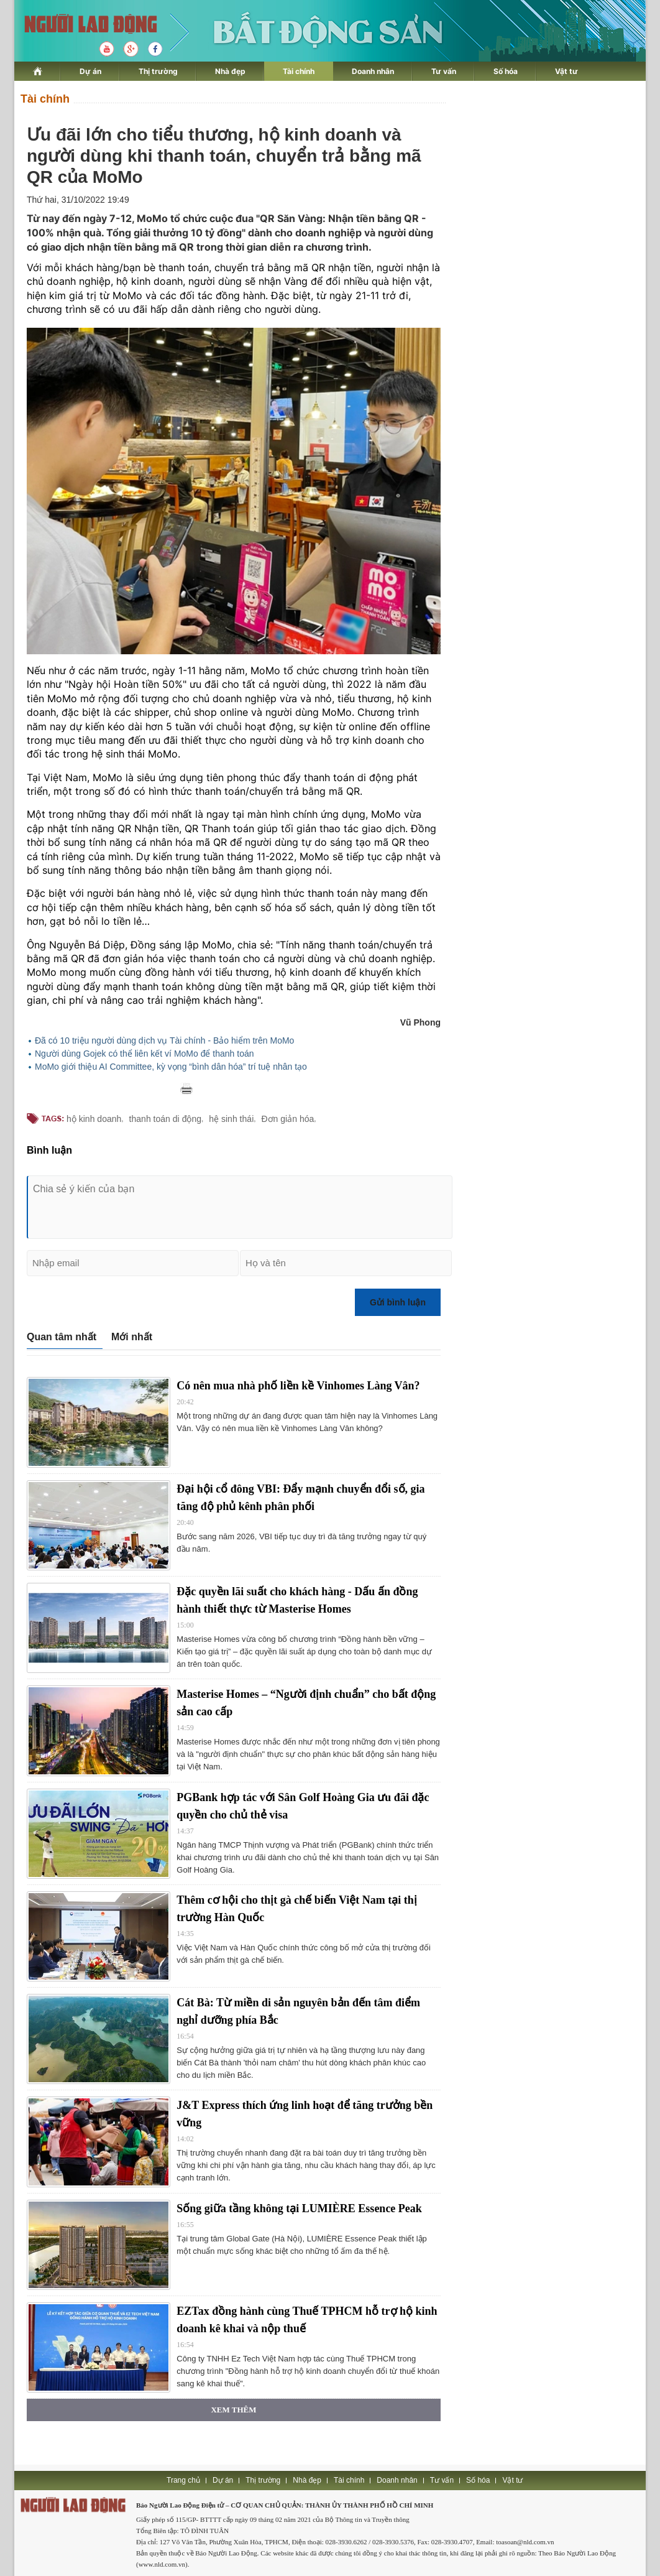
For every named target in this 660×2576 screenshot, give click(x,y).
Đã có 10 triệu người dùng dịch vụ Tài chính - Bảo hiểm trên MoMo (164, 1040)
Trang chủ (183, 2480)
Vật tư (566, 71)
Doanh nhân (373, 71)
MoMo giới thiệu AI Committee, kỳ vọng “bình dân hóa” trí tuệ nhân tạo (171, 1067)
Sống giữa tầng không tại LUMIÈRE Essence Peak (299, 2208)
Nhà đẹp (230, 71)
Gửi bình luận (398, 1302)
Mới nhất (131, 1337)
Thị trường (158, 71)
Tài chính (298, 71)
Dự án (90, 71)
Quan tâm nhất (61, 1337)
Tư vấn (443, 71)
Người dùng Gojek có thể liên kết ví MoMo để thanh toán (144, 1054)
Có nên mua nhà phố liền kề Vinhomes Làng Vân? (297, 1385)
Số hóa (505, 71)
